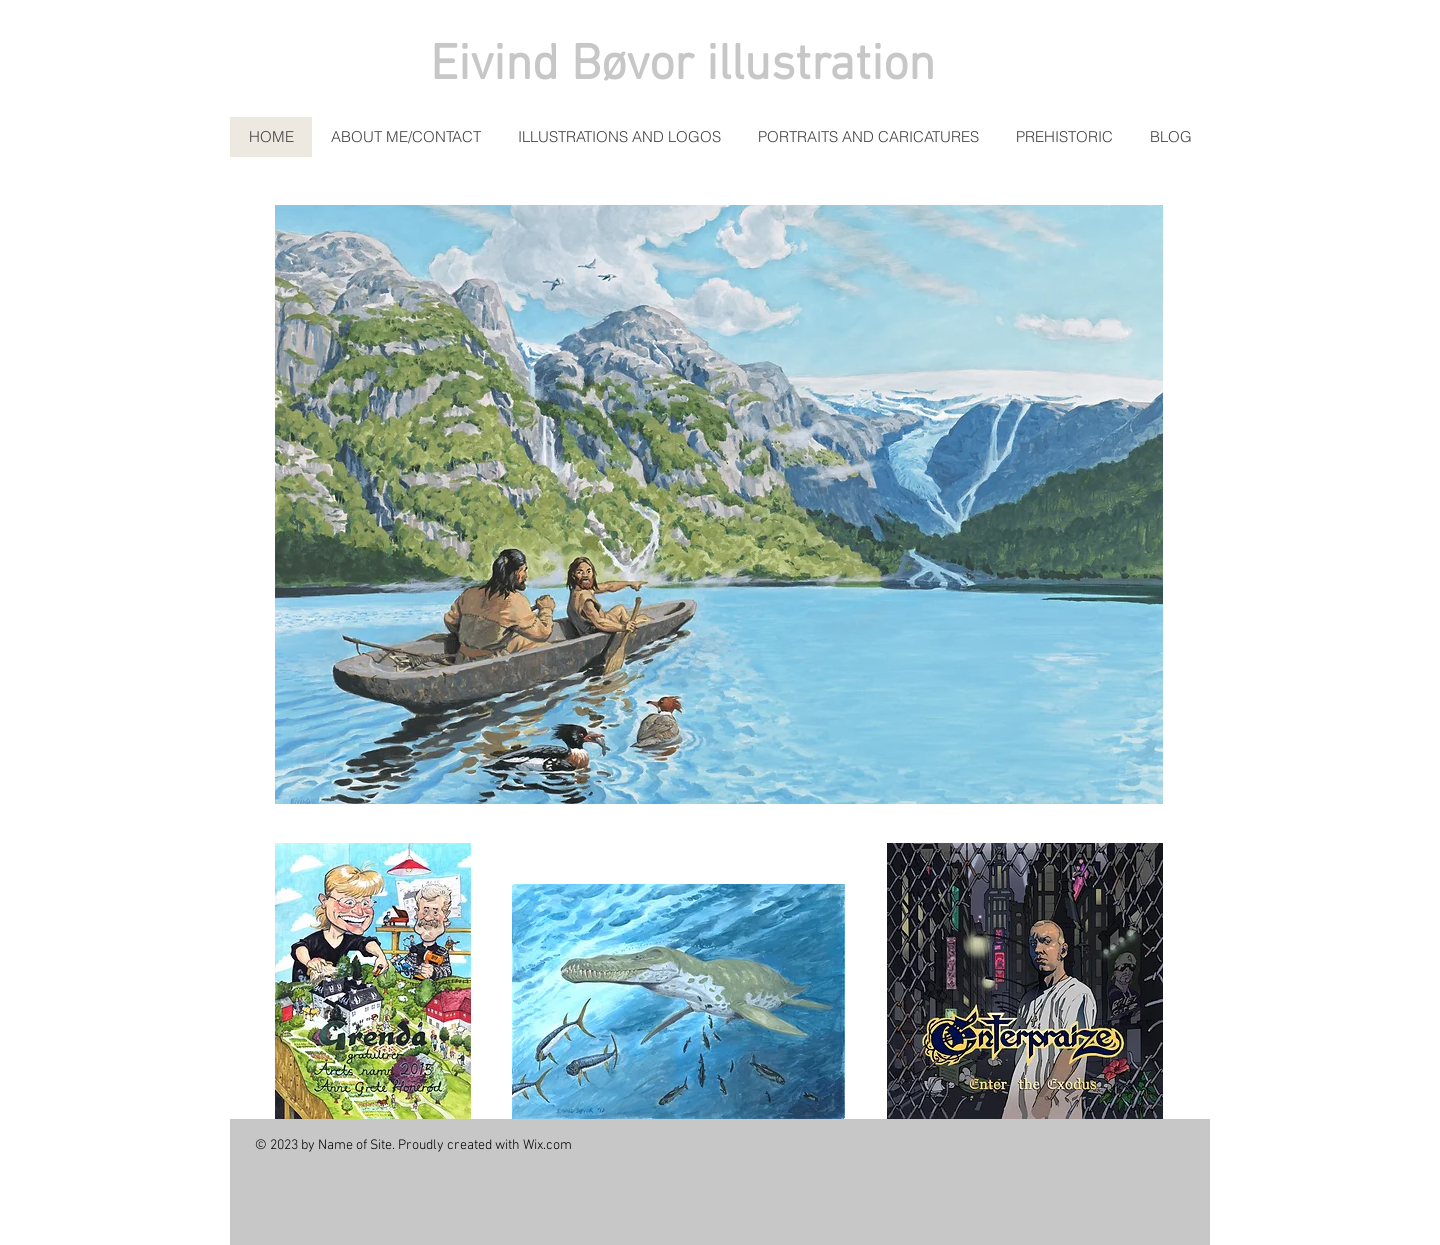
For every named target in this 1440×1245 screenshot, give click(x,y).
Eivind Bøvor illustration (682, 66)
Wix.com (547, 1145)
